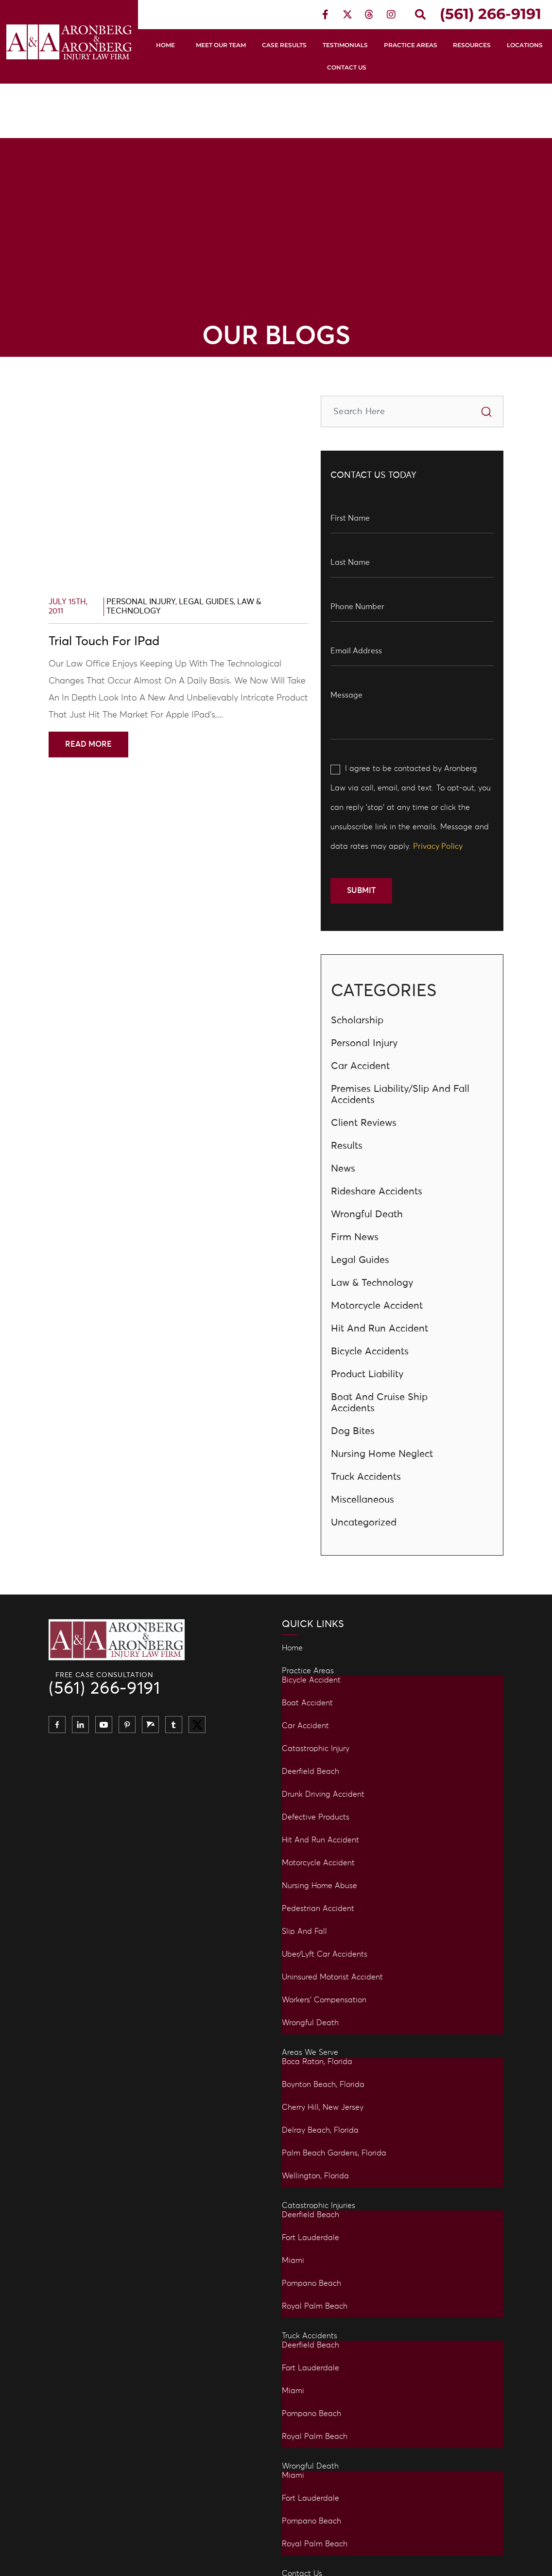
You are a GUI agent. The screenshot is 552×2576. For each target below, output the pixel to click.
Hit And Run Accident (379, 1328)
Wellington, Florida (315, 2176)
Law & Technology (372, 1283)
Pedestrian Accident (318, 1908)
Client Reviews (364, 1123)
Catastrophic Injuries (318, 2205)
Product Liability (367, 1374)
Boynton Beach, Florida (323, 2084)
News (343, 1169)
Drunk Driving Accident (323, 1794)
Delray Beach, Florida (320, 2130)
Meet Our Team (221, 45)
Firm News (355, 1237)
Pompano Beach (311, 2283)
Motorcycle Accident (377, 1306)
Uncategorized (364, 1522)
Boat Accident (307, 1703)
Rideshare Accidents (376, 1191)
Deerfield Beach (310, 1771)
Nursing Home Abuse (319, 1886)
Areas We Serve (310, 2052)
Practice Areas (410, 45)
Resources (472, 45)
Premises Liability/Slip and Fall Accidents (400, 1094)
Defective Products (315, 1817)
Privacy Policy (438, 846)
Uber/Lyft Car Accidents (324, 1954)
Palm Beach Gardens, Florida (334, 2153)
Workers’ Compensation (324, 2000)
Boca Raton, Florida (317, 2062)
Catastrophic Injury (315, 1748)
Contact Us (346, 67)
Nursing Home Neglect (382, 1454)
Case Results (284, 45)
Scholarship (357, 1020)
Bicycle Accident (311, 1680)
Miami (293, 2260)
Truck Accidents (366, 1477)
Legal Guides (206, 602)
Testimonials (345, 45)
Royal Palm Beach (314, 2306)
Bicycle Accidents (370, 1351)
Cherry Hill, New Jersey (322, 2107)
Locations (525, 45)
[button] (420, 14)
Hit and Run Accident (320, 1840)
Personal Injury (140, 602)
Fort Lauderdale (310, 2238)
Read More (88, 744)
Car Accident (360, 1066)
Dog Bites (353, 1431)
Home (165, 45)
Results (346, 1146)
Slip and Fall (304, 1931)
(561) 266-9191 (104, 1689)
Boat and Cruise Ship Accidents (379, 1402)
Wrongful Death (367, 1214)
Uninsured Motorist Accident (332, 1977)
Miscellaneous (362, 1500)
